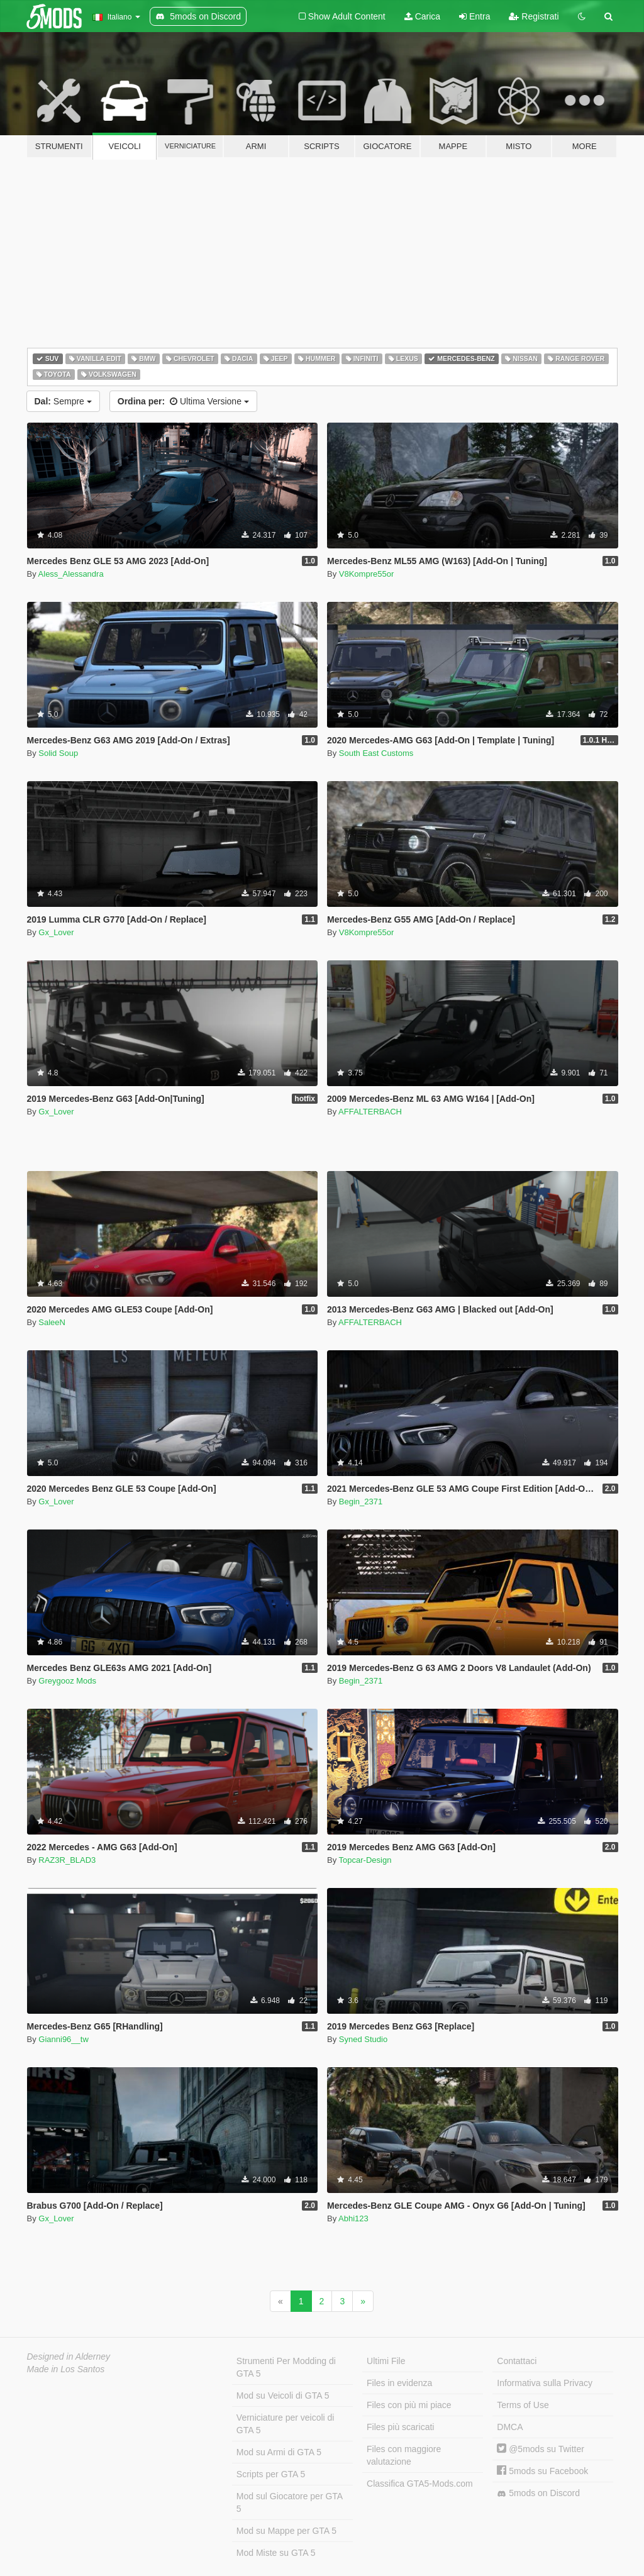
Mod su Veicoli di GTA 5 (283, 2395)
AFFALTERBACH (370, 1111)
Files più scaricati (400, 2427)
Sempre (63, 401)
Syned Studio (363, 2039)
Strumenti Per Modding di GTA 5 (286, 2367)
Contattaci (516, 2361)
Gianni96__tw (63, 2039)
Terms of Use (522, 2405)
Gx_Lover (56, 932)
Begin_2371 (360, 1501)
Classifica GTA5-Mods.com (420, 2484)
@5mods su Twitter (540, 2449)
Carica (422, 16)
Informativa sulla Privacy (544, 2383)
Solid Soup (58, 753)
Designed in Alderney (69, 2356)
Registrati (533, 16)
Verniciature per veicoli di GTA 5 (285, 2423)
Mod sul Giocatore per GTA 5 (289, 2502)
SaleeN (51, 1322)
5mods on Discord (538, 2493)
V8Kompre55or (366, 574)
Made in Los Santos (66, 2369)
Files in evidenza (399, 2383)
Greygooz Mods (67, 1680)
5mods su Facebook (542, 2471)
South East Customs (376, 753)
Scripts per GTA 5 (270, 2474)
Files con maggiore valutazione (404, 2455)
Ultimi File (386, 2361)
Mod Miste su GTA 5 (276, 2553)
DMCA (510, 2427)
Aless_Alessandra (71, 574)
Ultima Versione (183, 401)
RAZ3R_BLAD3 (67, 1860)
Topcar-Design (365, 1860)
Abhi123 (353, 2218)
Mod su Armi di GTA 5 (278, 2452)
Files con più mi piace (409, 2405)
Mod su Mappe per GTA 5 (286, 2531)
